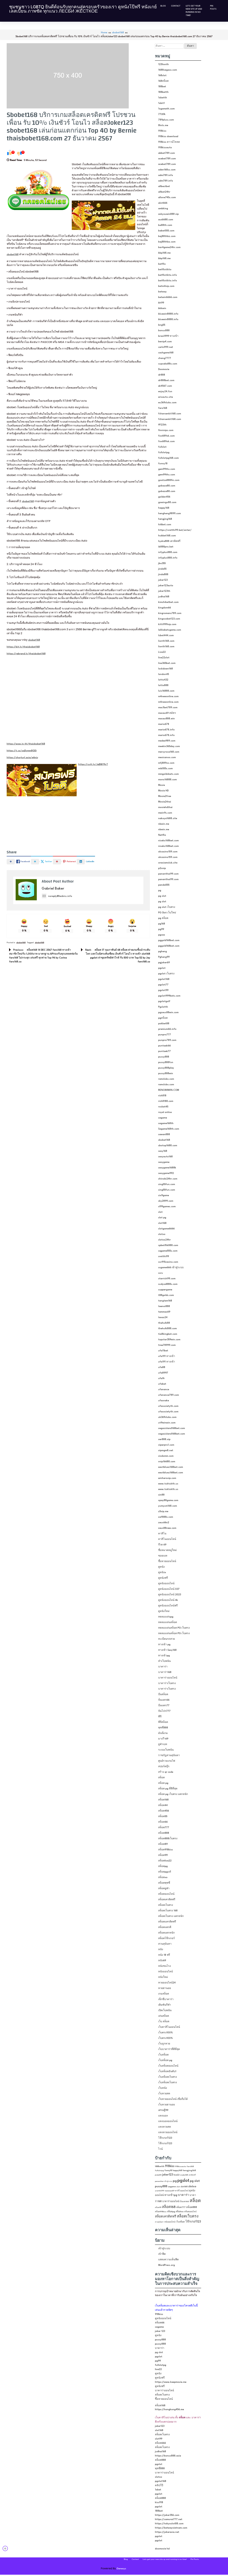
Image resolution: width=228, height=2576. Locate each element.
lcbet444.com (166, 635)
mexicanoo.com (167, 757)
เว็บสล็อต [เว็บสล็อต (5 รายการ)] (180, 2222)
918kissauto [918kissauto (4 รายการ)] (180, 2167)
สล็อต (161, 1777)
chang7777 (164, 358)
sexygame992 (166, 1173)
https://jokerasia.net (167, 2532)
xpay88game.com (168, 1500)
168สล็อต (163, 81)
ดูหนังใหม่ (164, 1611)
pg (159, 890)
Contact (175, 6)
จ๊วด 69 (162, 1545)
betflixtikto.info (167, 275)
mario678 (163, 724)
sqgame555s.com (167, 1251)
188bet (162, 86)
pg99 (161, 929)
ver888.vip (164, 1439)
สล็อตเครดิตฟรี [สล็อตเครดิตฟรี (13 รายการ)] (165, 2216)
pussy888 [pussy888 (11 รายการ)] (161, 2186)
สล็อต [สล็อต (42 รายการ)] (195, 2201)
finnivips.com (165, 430)
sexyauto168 (165, 1157)
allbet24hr (164, 192)
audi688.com (165, 220)
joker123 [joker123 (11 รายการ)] (167, 2174)
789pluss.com (166, 120)
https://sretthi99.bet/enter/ (175, 530)
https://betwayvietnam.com (171, 2528)
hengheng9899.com (169, 513)
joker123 (163, 580)
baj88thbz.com (166, 236)
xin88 (161, 1495)
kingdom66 (164, 608)
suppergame (165, 1290)
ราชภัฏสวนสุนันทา (169, 1755)
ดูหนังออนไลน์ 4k (168, 1600)
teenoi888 (164, 1306)
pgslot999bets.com (169, 996)
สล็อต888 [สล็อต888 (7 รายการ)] (191, 2207)
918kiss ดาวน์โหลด (169, 142)
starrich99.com (166, 1278)
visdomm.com (165, 1456)
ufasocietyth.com (168, 1406)
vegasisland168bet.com (171, 1428)
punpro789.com (167, 1040)
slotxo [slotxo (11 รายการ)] (192, 2186)
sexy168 (162, 1151)
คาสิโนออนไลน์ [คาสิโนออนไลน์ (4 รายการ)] (181, 2191)
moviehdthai (165, 807)
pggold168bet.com (168, 940)
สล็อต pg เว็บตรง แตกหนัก (173, 1794)
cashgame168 (165, 353)
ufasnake (163, 1400)
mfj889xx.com (166, 763)
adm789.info (165, 175)
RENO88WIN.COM (168, 1090)
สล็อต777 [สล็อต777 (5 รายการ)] (181, 2207)
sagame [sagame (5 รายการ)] (172, 2187)
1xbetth (162, 98)
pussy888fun (165, 1062)
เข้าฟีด (162, 2254)
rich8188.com (165, 1101)
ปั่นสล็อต (163, 1694)
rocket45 (163, 1107)
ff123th (162, 425)
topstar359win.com (169, 1339)
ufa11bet (163, 1351)
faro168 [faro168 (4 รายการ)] (190, 2167)
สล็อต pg (163, 1783)
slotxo (161, 1234)
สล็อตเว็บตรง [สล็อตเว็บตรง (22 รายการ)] (188, 2216)
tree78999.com (167, 1345)
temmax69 (164, 1312)
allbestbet (164, 186)
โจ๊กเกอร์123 (165, 2138)
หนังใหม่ (163, 1977)
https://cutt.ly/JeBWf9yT (93, 764)
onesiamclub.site (167, 863)
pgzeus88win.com (168, 1012)
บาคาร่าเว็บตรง (167, 1683)
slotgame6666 (166, 1229)
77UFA (161, 114)
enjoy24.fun (165, 391)
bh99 (161, 303)
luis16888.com (166, 691)
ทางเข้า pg (164, 1644)
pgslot (162, 968)
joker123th (164, 591)
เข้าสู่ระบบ (164, 2248)
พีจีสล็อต (163, 1722)
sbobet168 (118, 32)
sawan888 (164, 1134)
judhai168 (163, 597)
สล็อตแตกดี (164, 1927)
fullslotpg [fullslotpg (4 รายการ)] (159, 2171)
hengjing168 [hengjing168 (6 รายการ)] (189, 2170)
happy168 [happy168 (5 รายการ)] (177, 2170)
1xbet (158, 2490)
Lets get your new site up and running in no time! (194, 10)
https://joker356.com (167, 2515)
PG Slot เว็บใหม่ (167, 913)
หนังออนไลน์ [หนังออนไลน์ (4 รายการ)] (169, 2222)
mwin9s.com (165, 813)
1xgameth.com (166, 109)
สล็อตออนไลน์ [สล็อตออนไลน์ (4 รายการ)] (190, 2212)
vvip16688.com (166, 1461)
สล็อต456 (163, 1811)
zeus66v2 (163, 1522)
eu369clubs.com (167, 402)
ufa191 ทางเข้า (166, 1356)
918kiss (162, 131)
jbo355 (162, 563)
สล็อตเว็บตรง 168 (168, 1911)
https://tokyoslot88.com (169, 2524)
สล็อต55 (162, 1816)
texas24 (162, 1317)
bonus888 (164, 330)
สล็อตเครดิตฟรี (166, 1899)
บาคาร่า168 (164, 1672)
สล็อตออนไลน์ (166, 1894)
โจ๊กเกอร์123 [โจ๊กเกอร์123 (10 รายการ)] (193, 2221)
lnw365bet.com (166, 663)
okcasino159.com (167, 852)
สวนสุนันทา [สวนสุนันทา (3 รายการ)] (159, 2222)
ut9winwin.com (166, 1423)
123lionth (163, 64)
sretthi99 (163, 1256)
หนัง (160, 1949)
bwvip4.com (165, 341)
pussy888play (166, 1068)
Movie (161, 785)
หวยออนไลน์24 (167, 1983)
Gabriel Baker (53, 888)
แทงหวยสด (164, 2127)
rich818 (162, 1096)
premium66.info (167, 1029)
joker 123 (160, 2331)
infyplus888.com (167, 552)
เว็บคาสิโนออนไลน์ (169, 2027)
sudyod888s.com (167, 1284)
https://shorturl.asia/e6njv (22, 757)
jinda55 (162, 569)
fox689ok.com (166, 436)
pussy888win (165, 1073)
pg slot (162, 896)
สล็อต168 (163, 1800)
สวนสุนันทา (165, 1944)
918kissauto (165, 147)
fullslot (162, 447)
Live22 (162, 652)
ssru (160, 1273)
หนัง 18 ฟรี (164, 1955)
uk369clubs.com (167, 1417)
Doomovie (163, 369)
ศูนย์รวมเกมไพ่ (166, 1761)
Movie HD (163, 791)
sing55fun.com (166, 1184)
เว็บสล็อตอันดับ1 (167, 2071)
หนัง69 (162, 1960)
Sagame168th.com (168, 1129)
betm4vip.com (166, 286)
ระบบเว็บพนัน (166, 1750)
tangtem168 (165, 1301)
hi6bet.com (164, 524)
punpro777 (164, 1035)
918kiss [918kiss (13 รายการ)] (169, 2166)
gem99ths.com (166, 469)
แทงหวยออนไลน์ (167, 2132)
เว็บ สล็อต (163, 2021)
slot (160, 1212)
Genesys (121, 2569)
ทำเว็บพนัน (164, 1661)
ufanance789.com (168, 1395)
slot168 (162, 1223)
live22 (158, 2369)
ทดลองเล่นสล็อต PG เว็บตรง (174, 1628)
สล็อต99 (163, 1855)
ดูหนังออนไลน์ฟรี (168, 1606)
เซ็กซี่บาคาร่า (165, 1999)
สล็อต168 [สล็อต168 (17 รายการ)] (169, 2207)
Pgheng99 (164, 957)
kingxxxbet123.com (169, 619)
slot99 (158, 2439)
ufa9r (161, 1378)
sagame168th (165, 1123)
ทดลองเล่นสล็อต (167, 1622)
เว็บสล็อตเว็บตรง (167, 2077)
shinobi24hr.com (167, 1179)
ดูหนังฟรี (163, 1578)
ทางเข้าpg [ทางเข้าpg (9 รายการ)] (170, 2195)
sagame (162, 1118)
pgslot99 (163, 990)
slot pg (162, 1217)
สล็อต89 (163, 1844)
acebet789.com (167, 159)
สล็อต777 (163, 1827)
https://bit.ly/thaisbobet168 (23, 647)
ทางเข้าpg (164, 1655)
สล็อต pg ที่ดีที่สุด (167, 1789)
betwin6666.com (167, 297)
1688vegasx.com (167, 70)
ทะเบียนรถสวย (166, 1639)
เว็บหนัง (162, 2088)
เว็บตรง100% (165, 2033)
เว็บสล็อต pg (165, 2060)
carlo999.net (165, 347)
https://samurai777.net (168, 2519)
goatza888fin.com (168, 480)
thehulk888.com (167, 1328)
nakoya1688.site (167, 818)
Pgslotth (163, 1007)
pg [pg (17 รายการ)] (175, 2181)
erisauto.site (165, 397)
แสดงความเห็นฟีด (168, 2260)
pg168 (161, 924)
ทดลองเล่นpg (165, 1617)
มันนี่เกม (163, 1733)
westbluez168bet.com (170, 1467)
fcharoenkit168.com (169, 414)
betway (162, 292)
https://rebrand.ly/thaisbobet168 (26, 654)
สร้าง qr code (165, 1772)
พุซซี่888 (163, 1728)
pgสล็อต (163, 1018)
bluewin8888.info (168, 314)
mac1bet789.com (167, 707)
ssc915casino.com (168, 1262)
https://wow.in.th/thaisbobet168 (26, 744)
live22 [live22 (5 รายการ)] (177, 2175)
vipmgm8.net (165, 1450)
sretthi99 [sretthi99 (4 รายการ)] (159, 2191)
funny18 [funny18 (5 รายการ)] (168, 2170)
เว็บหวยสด (164, 2094)
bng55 (161, 325)
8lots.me (163, 125)
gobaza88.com (166, 486)
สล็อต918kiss (165, 1850)
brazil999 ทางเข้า (168, 336)
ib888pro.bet (165, 547)
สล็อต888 (163, 1833)
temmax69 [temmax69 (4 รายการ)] (169, 2191)
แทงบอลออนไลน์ (168, 2121)
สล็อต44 (163, 1805)
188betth (163, 92)
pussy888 (163, 1057)
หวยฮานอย (164, 1988)
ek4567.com (165, 386)
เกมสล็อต (163, 1994)
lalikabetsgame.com (169, 630)
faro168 (162, 408)
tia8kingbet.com (167, 1334)
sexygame (163, 1162)
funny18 (162, 463)
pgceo (161, 935)
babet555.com (166, 231)
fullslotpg (163, 452)
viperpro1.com (166, 1445)
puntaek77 (164, 1051)
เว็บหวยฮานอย (166, 2105)
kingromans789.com (169, 613)
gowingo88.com (167, 502)
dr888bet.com (166, 380)
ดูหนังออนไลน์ (166, 1583)
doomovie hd (162, 2549)
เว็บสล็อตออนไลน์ (168, 2066)
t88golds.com (166, 1295)
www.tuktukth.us (168, 1484)
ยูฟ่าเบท (162, 1744)
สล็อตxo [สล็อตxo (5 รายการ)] (180, 2212)
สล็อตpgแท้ (164, 1872)
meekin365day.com (169, 746)
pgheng (162, 951)
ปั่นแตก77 (163, 1705)
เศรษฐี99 (163, 2110)
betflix (162, 264)
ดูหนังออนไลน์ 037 (169, 1589)
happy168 (163, 508)
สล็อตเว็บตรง (165, 1905)
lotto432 (163, 680)
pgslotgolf (164, 1001)
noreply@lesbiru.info (57, 896)
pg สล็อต (163, 918)
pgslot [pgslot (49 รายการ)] (183, 2180)
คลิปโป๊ (159, 2485)
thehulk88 (164, 1323)
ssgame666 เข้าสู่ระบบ (171, 1267)
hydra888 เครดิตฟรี (169, 541)
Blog (163, 6)
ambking (163, 208)
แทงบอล (163, 2116)
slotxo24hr (164, 1240)
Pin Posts (213, 7)
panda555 (163, 885)
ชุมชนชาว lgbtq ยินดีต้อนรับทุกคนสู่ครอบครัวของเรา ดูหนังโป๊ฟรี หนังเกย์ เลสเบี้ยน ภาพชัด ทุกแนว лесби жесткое (83, 9)
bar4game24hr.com (169, 247)
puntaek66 (164, 1046)
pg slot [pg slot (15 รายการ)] (195, 2181)
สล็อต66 (163, 1822)
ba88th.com (165, 225)
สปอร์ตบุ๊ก (163, 1766)
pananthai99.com (168, 874)
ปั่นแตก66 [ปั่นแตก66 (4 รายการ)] (184, 2202)
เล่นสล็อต (163, 2016)
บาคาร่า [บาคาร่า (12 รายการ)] (183, 2195)
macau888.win (166, 719)
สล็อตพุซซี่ (164, 1883)
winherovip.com (167, 1478)
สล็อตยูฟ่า (163, 1888)
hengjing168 (165, 519)
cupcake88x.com (167, 364)
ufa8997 (163, 1373)
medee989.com (166, 741)
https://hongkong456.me (169, 2409)
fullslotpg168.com (168, 458)
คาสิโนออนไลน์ (167, 1539)
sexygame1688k (167, 1168)
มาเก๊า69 (163, 1739)
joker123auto (165, 585)
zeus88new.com (167, 1528)
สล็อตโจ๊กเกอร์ (166, 1938)
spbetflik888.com (168, 1245)
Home (104, 32)
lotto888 (163, 685)
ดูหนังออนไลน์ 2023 (169, 1595)
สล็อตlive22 (165, 1861)
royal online (165, 1112)
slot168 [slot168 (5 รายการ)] (184, 2187)
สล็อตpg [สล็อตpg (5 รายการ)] (171, 2212)
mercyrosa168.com (168, 752)
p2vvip (162, 868)
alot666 (162, 203)
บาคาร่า (162, 1667)
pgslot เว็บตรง (166, 974)
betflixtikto (164, 269)
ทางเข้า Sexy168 (167, 1650)
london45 (163, 674)
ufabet (162, 1384)
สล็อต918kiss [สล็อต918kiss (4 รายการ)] (160, 2212)
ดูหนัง (161, 1567)
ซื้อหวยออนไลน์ (167, 1561)
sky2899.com (165, 1201)
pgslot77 (163, 985)
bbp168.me (164, 253)
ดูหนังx (162, 1572)
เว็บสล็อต (163, 2055)
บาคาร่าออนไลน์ (167, 1678)
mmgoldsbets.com (168, 774)
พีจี (159, 1716)
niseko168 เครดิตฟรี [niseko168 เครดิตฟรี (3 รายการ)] (188, 2175)
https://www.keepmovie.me (170, 2382)
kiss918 (159, 2502)
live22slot (163, 658)
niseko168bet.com (168, 840)
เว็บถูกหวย (164, 2044)
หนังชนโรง (164, 1966)
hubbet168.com (167, 536)
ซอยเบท (162, 1556)
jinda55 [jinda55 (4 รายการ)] (158, 2175)
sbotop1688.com (167, 1145)
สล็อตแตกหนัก (166, 1933)
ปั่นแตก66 (163, 1700)
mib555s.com (165, 768)
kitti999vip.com (167, 624)
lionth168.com (166, 641)
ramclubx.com (166, 1079)
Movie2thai (164, 802)
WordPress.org (166, 2265)
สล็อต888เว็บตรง (167, 1838)
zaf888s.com (165, 1517)
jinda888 (163, 574)
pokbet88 (163, 1023)
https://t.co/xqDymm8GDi (22, 751)
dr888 (161, 375)
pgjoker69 (164, 962)
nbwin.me (163, 824)
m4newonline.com (168, 696)
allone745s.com (167, 197)
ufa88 (161, 1367)
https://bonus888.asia (168, 2456)
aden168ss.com (166, 170)
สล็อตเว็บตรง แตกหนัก (171, 1916)
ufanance (163, 1389)
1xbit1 (161, 103)
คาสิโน (162, 1534)
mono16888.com (167, 779)
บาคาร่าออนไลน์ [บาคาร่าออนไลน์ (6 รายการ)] (170, 2201)
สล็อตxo (162, 1877)
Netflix (162, 835)
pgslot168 (163, 979)
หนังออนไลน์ (165, 1972)
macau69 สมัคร (167, 713)
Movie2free (164, 796)
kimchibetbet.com (168, 602)
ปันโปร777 (164, 1711)
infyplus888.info (167, 558)
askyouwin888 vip (168, 214)
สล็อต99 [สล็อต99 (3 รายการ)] (158, 2207)
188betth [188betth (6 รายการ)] (159, 2166)
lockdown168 (165, 669)
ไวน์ (160, 2149)
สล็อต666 (160, 2443)
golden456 (164, 497)
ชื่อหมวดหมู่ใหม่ (167, 1550)
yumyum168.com (167, 1506)
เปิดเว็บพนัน (165, 2010)
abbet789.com (166, 153)
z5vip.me (163, 1511)
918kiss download (168, 136)
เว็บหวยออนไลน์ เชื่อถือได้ (173, 2099)
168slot (162, 75)
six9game (163, 1195)
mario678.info (166, 730)
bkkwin (162, 308)
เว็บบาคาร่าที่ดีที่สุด (169, 2049)
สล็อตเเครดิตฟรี (167, 1922)
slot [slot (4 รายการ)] (178, 2187)
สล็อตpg (163, 1866)
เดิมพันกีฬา (164, 2005)
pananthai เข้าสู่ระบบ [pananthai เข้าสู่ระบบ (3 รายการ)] (163, 2181)
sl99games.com (167, 1206)
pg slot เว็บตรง (166, 907)
